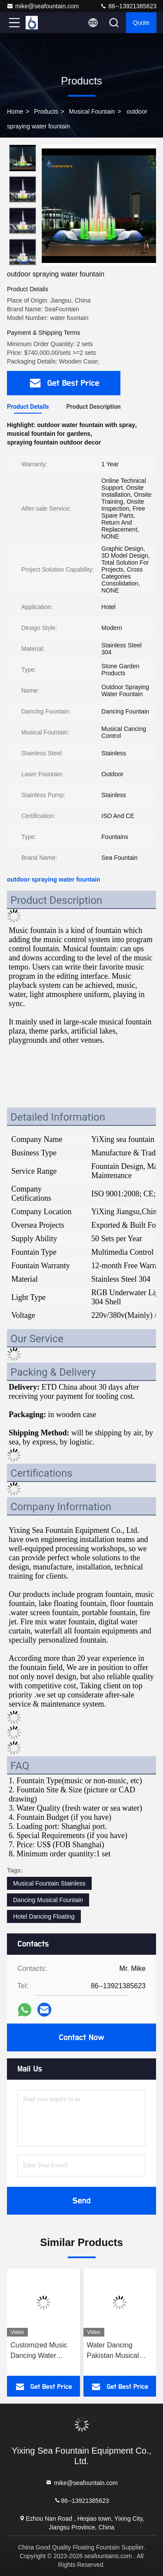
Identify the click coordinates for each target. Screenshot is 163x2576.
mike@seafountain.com (43, 6)
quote (141, 22)
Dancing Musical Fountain (48, 1899)
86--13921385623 (128, 6)
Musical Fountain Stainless (49, 1883)
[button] (24, 262)
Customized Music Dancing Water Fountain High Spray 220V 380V (42, 2351)
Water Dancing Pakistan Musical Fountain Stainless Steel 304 (115, 2351)
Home (15, 111)
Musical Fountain (92, 111)
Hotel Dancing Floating (44, 1916)
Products (46, 111)
